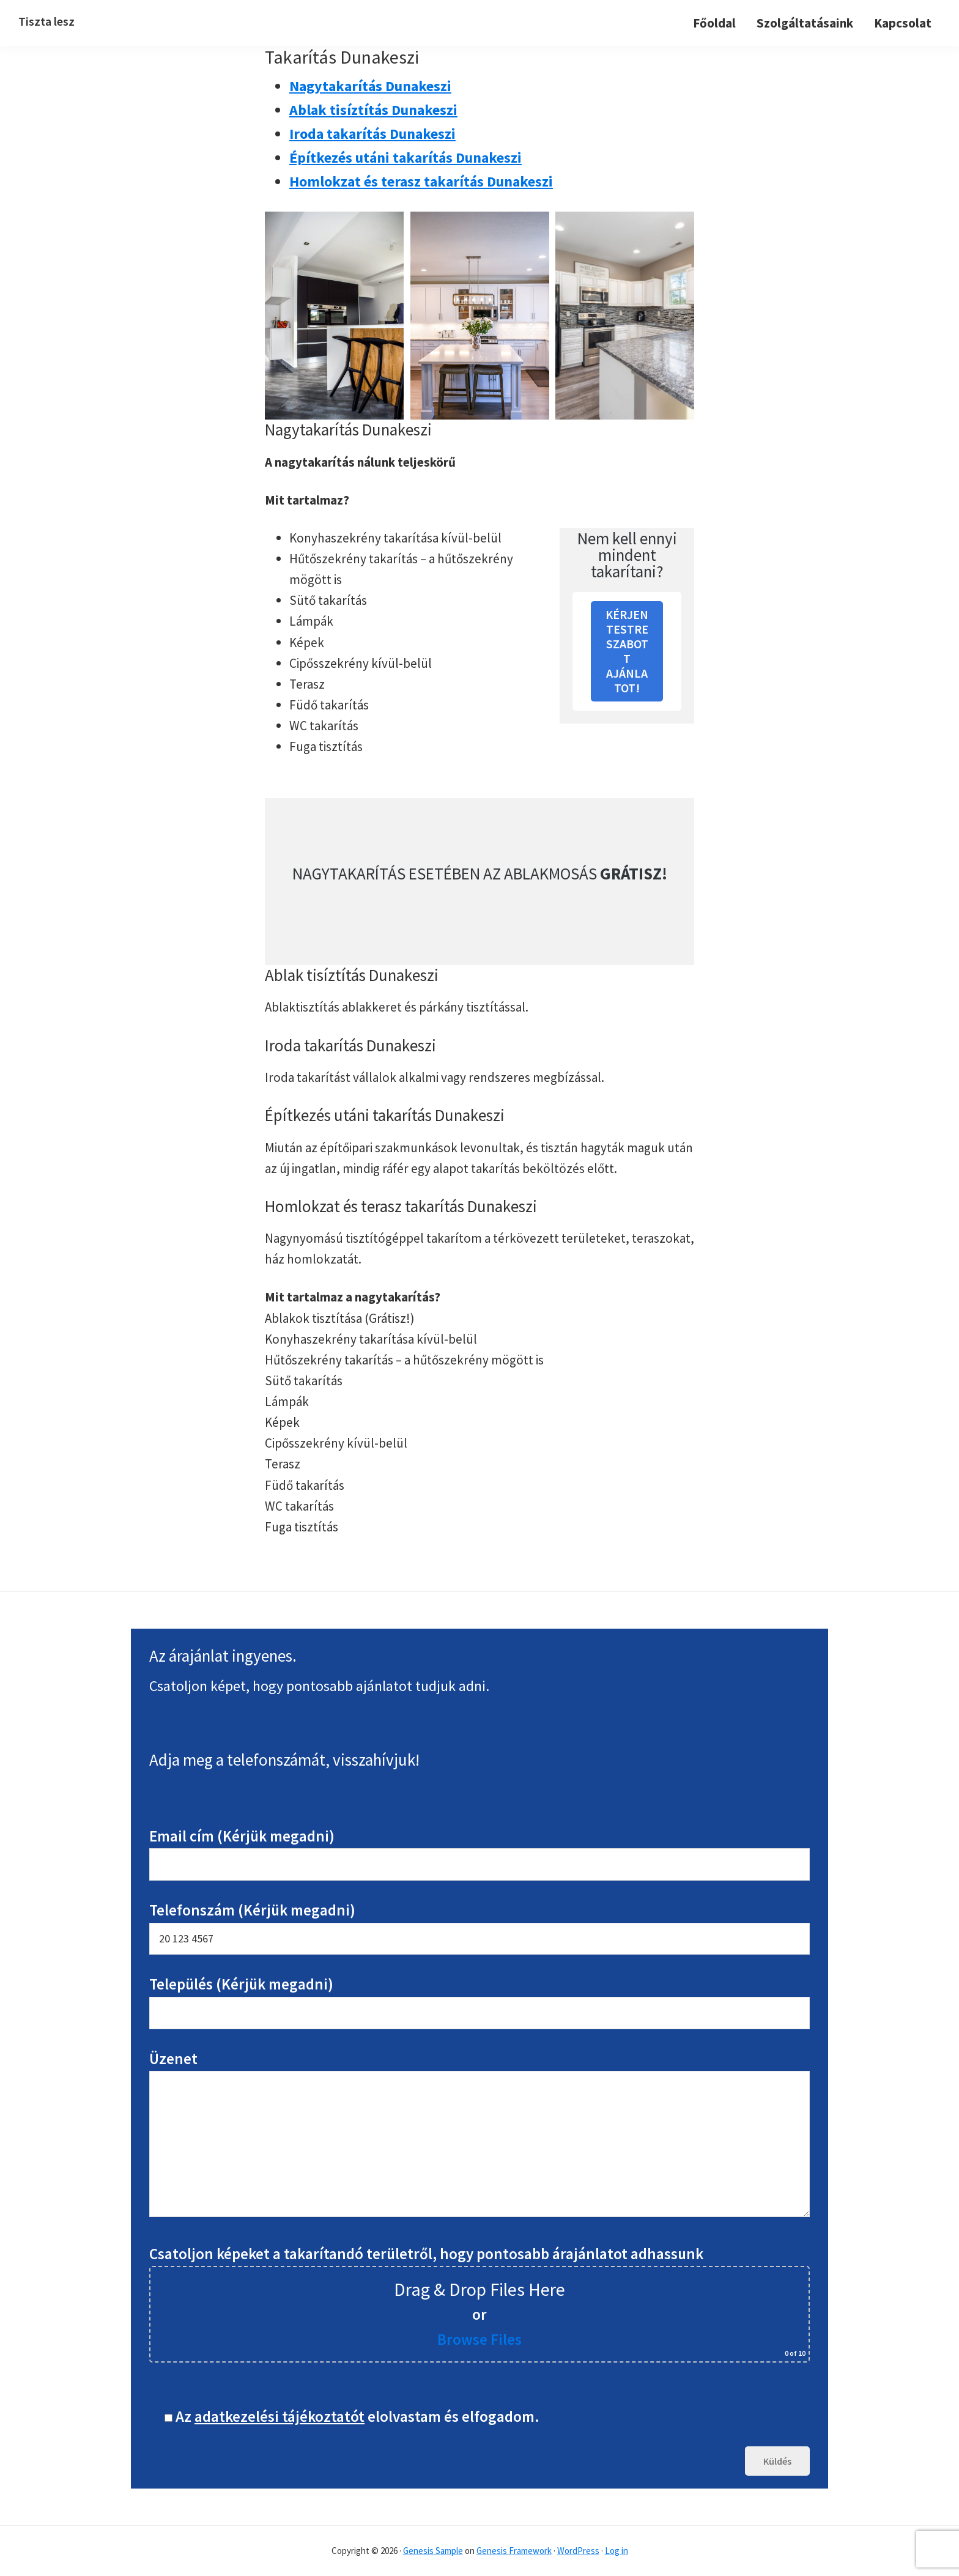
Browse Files (479, 2339)
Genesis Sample (433, 2550)
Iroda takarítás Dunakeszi (372, 133)
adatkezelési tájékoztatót (279, 2416)
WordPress (578, 2550)
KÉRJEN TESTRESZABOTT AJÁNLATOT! (626, 651)
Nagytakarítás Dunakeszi (370, 85)
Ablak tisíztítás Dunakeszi (373, 109)
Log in (616, 2550)
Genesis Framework (514, 2550)
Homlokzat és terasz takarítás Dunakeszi (421, 181)
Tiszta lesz (46, 21)
